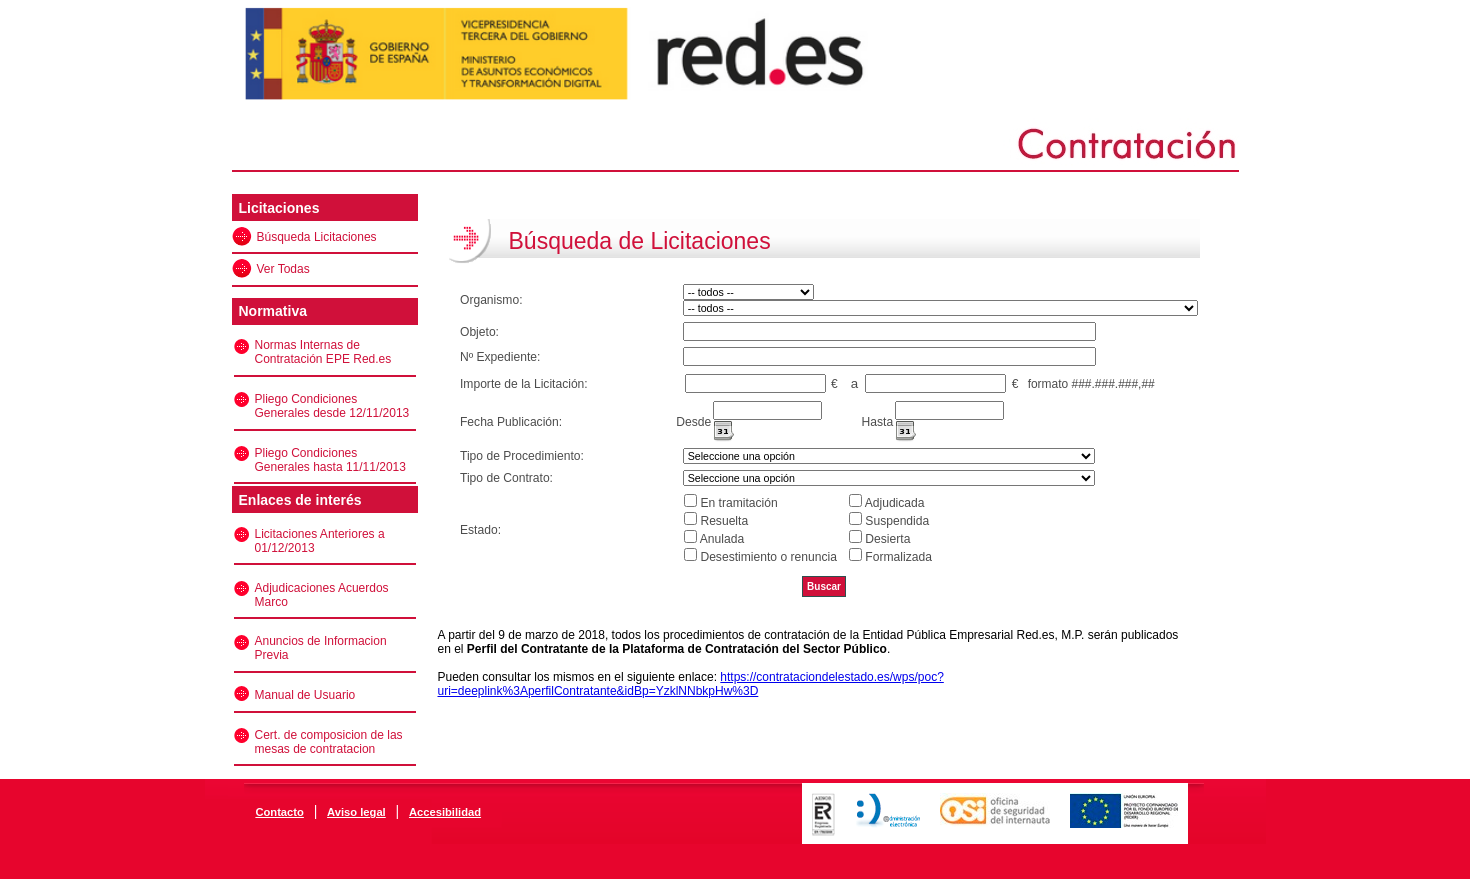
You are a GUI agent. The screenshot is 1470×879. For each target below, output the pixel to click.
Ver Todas (283, 269)
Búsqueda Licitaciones (317, 237)
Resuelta (724, 521)
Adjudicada (895, 503)
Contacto (279, 812)
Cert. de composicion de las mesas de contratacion (329, 742)
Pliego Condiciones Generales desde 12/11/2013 (332, 406)
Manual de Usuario (305, 695)
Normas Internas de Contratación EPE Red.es (323, 352)
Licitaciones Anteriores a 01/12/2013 (320, 541)
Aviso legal (356, 812)
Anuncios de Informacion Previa (321, 648)
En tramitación (738, 503)
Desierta (887, 539)
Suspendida (897, 521)
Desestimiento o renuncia (768, 557)
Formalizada (898, 557)
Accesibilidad (445, 812)
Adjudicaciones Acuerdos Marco (322, 595)
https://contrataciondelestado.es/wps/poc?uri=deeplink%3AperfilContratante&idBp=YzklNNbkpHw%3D (691, 684)
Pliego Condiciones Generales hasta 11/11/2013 (330, 460)
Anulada (722, 539)
